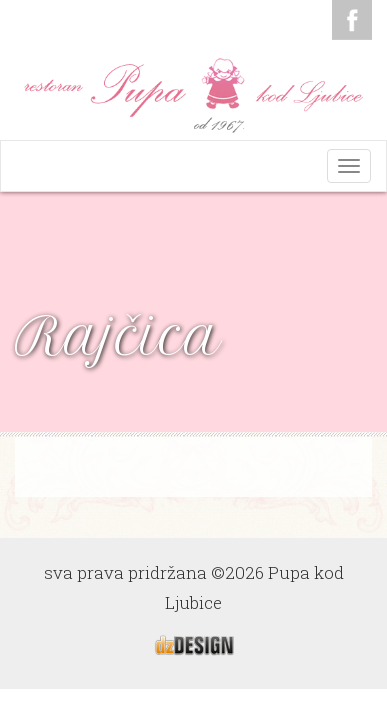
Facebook (352, 20)
